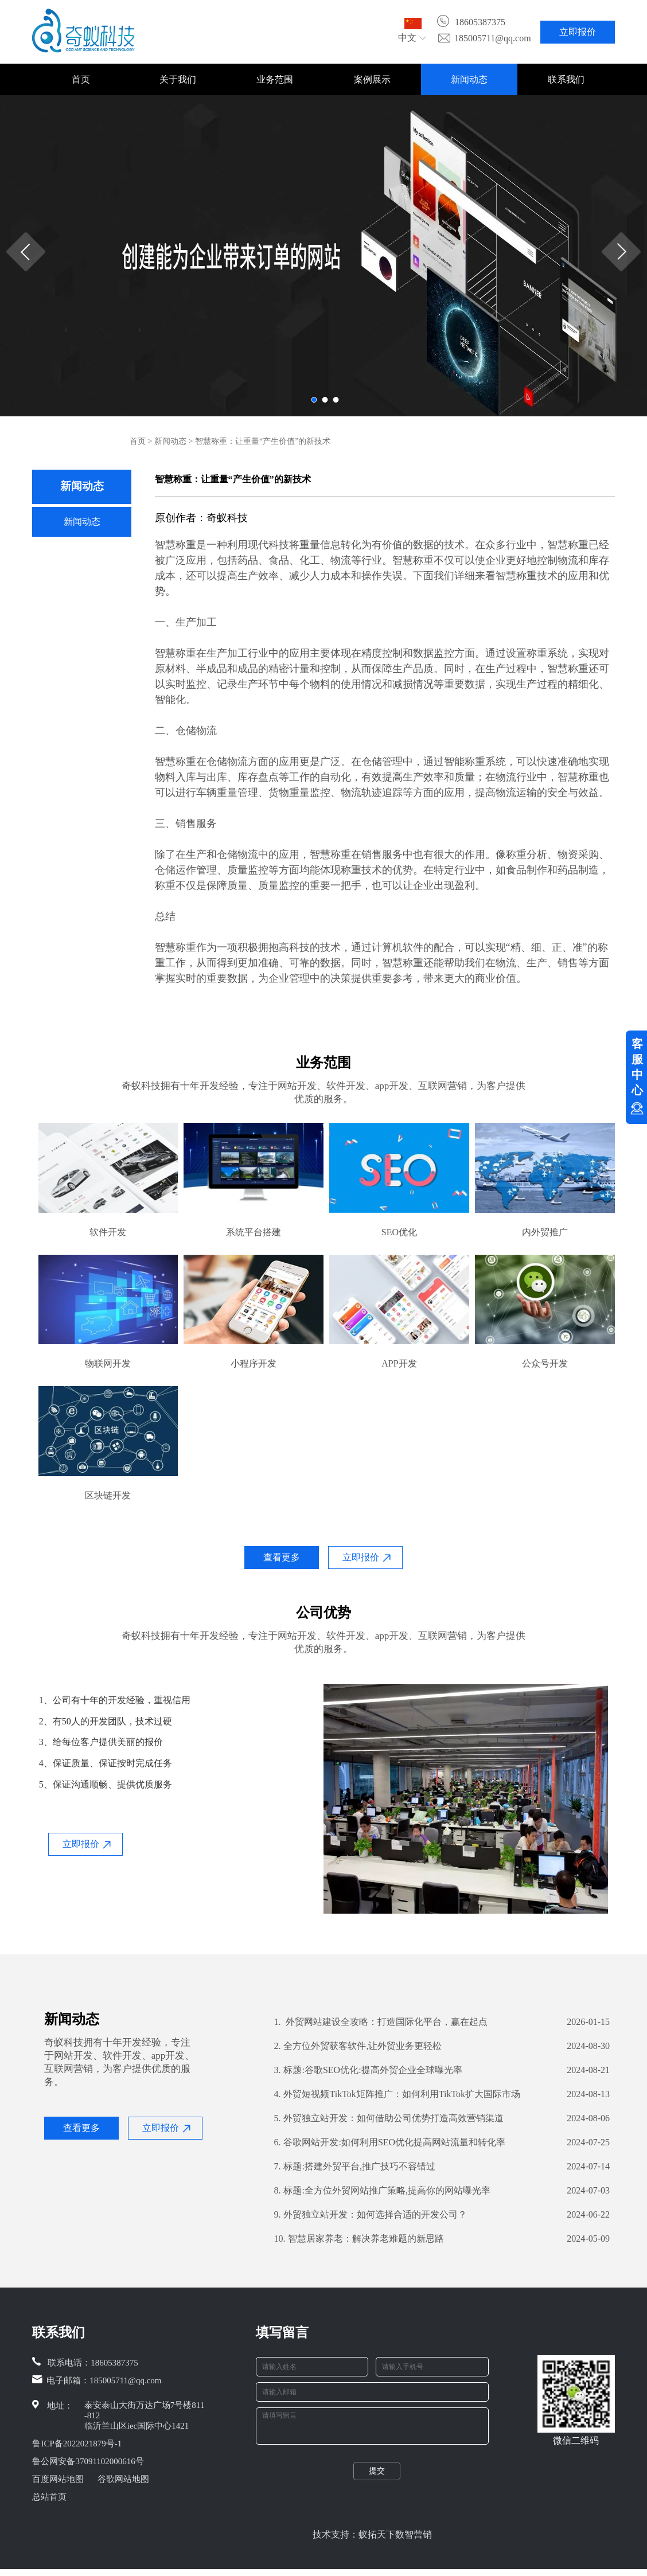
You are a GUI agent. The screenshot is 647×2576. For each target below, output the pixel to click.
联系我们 (566, 79)
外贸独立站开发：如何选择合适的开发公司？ (370, 2215)
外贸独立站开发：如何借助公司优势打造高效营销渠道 (389, 2118)
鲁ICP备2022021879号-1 (77, 2443)
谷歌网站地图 (123, 2479)
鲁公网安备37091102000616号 (87, 2461)
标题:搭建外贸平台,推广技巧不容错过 (354, 2167)
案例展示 (372, 79)
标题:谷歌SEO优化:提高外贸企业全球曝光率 (368, 2070)
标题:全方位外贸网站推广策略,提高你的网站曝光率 (382, 2191)
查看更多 (281, 1557)
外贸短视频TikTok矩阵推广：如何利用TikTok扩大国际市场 (397, 2094)
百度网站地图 (58, 2479)
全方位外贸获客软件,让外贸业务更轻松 (358, 2046)
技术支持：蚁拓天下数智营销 (372, 2541)
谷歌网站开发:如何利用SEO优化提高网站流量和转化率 (389, 2142)
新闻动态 (469, 79)
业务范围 (274, 79)
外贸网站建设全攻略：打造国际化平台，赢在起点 (381, 2022)
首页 (81, 79)
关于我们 (177, 79)
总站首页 (49, 2496)
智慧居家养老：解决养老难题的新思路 (359, 2239)
